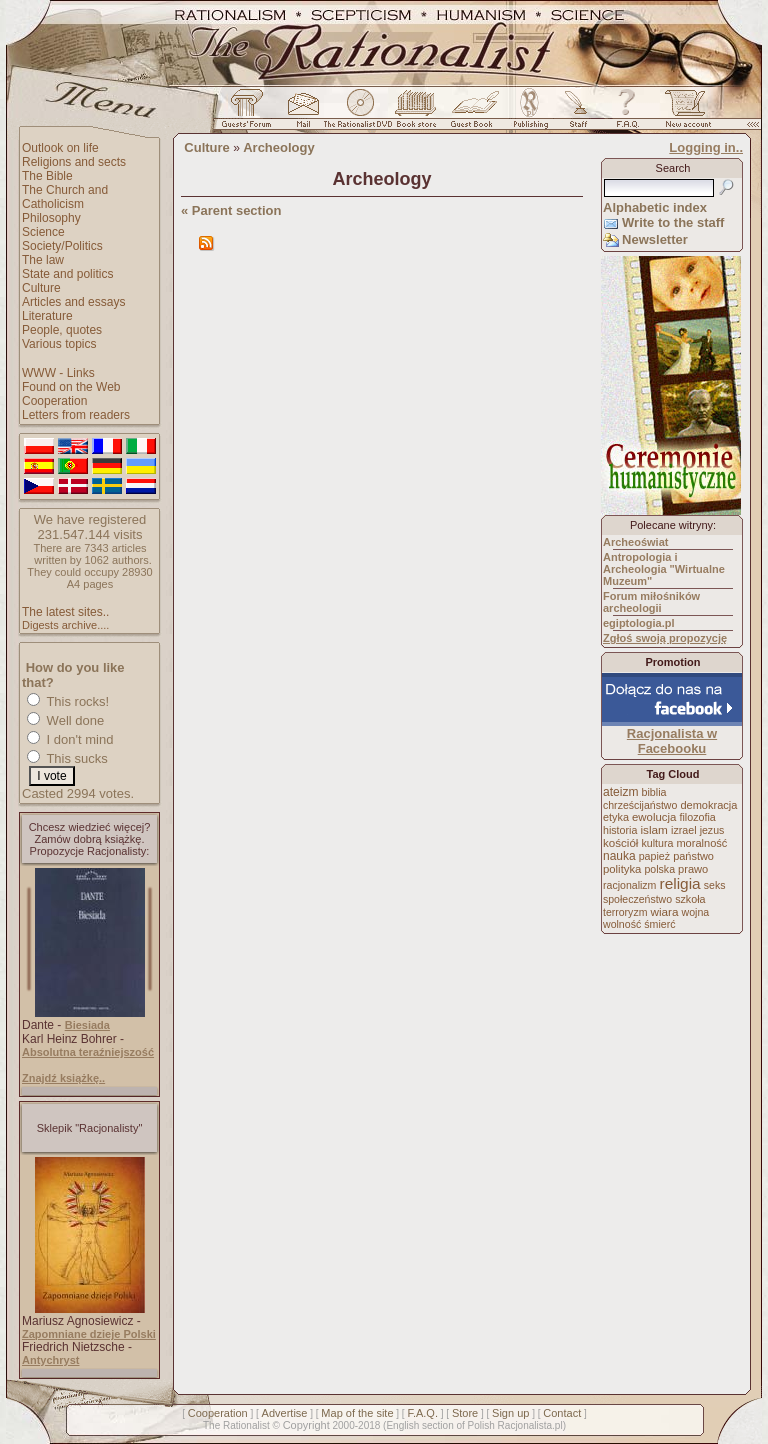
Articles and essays (73, 302)
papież (654, 856)
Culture (41, 288)
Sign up (510, 1413)
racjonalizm (629, 885)
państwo (693, 856)
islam (654, 830)
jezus (712, 830)
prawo (693, 869)
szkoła (690, 899)
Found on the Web (71, 387)
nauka (619, 856)
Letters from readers (76, 415)
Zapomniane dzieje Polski (89, 1334)
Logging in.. (706, 147)
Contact (562, 1413)
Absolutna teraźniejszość (88, 1052)
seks (715, 885)
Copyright (306, 1425)
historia (620, 830)
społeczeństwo (637, 899)
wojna (696, 912)
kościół (620, 843)
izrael (684, 830)
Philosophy (51, 218)
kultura (657, 843)
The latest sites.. (65, 612)
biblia (654, 792)
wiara (664, 911)
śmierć (659, 924)
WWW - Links (58, 373)
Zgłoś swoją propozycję (665, 638)
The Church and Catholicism (65, 197)
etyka (616, 817)
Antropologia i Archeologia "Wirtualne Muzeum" (664, 569)
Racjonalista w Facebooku (672, 741)
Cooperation (54, 401)
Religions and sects (74, 162)
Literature (47, 316)
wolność (622, 924)
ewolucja (654, 817)
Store (465, 1413)
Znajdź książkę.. (63, 1078)
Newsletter (655, 239)
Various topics (59, 344)
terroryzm (625, 912)
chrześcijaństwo (640, 805)
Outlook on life (60, 148)
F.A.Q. (422, 1413)
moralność (701, 843)
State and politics (67, 274)
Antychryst (50, 1360)
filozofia (697, 817)
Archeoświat (635, 542)
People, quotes (62, 330)
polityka (622, 869)
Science (43, 232)
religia (679, 883)
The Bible (47, 176)
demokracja (708, 805)
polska (659, 869)
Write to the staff (673, 222)
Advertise (285, 1413)
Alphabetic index (655, 207)
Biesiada (87, 1025)
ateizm (620, 792)
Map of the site (357, 1413)
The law (43, 260)
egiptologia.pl (639, 623)
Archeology (279, 147)
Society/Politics (62, 246)
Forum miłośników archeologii (651, 602)
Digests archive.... (65, 625)
